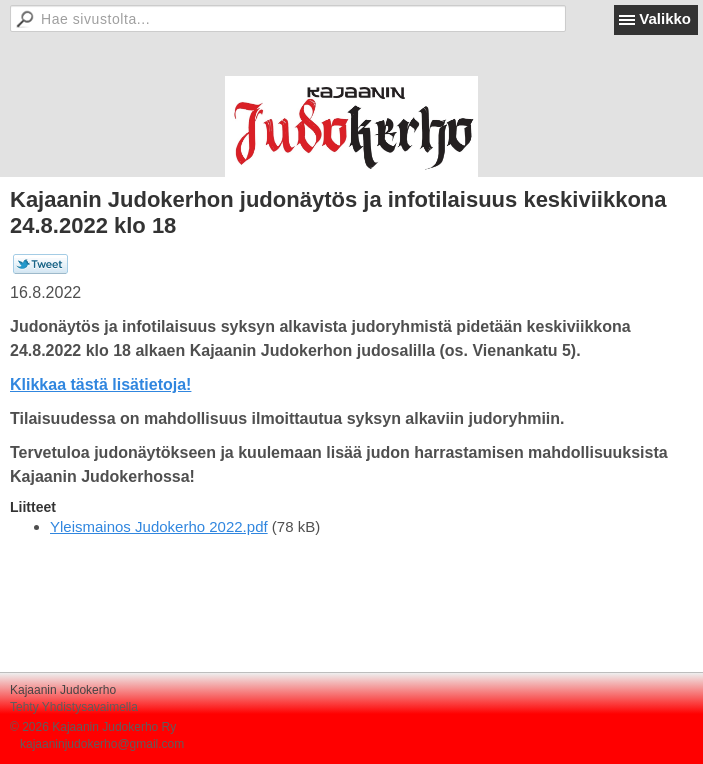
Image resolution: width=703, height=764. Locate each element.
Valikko (665, 18)
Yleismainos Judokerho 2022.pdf (159, 526)
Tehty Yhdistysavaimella (74, 707)
